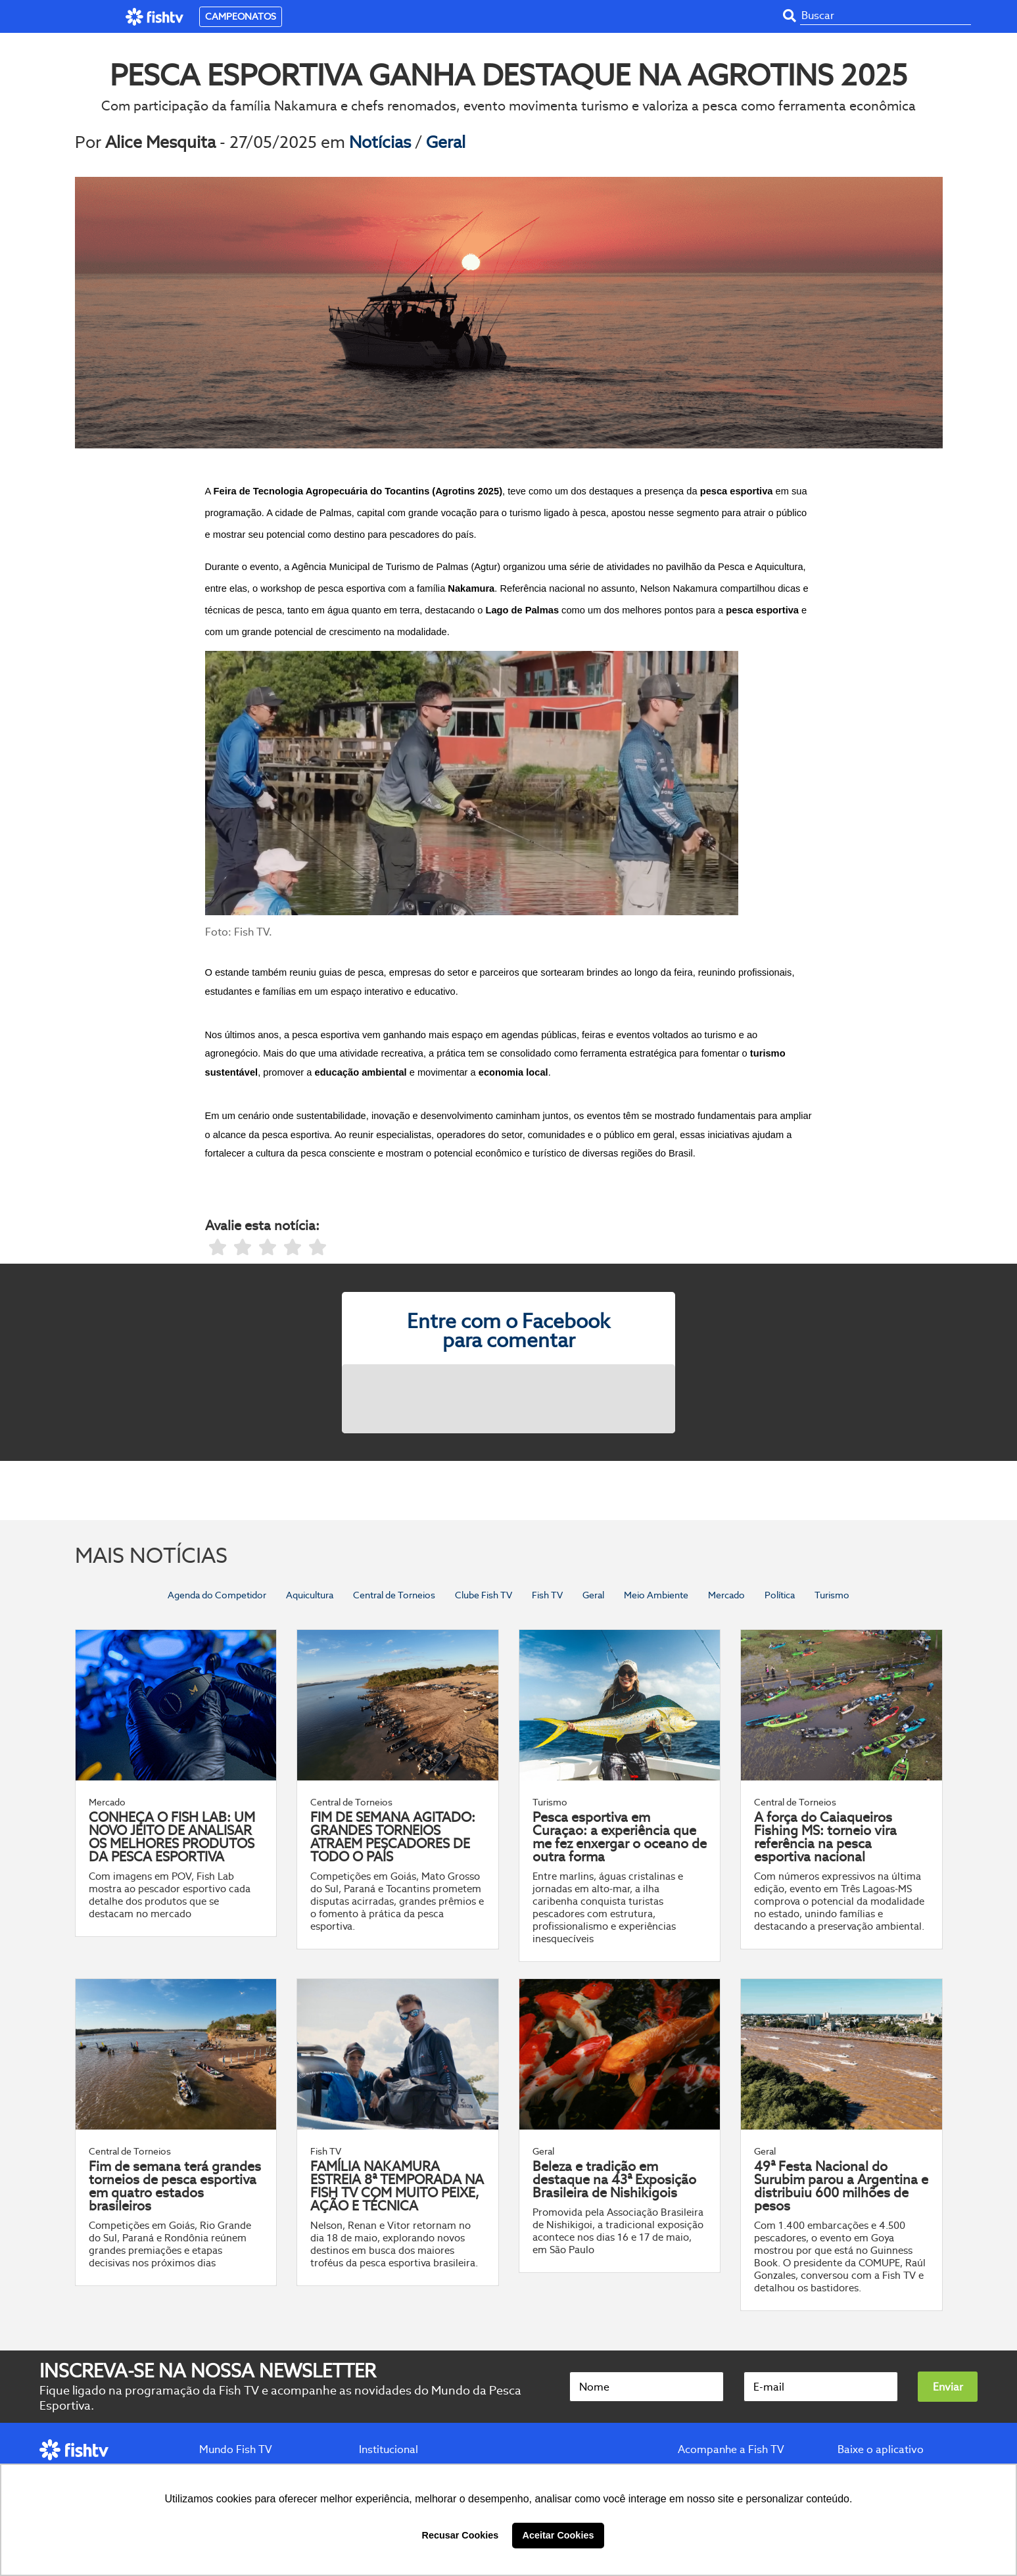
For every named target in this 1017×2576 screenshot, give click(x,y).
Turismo (832, 1595)
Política (780, 1595)
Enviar (948, 2387)
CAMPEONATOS (240, 16)
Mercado (726, 1595)
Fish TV (547, 1595)
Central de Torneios (394, 1595)
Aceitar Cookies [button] (558, 2535)
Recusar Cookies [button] (460, 2535)
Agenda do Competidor (217, 1595)
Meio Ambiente (656, 1595)
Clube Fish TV (483, 1595)
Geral (445, 142)
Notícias (382, 142)
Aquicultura (309, 1595)
